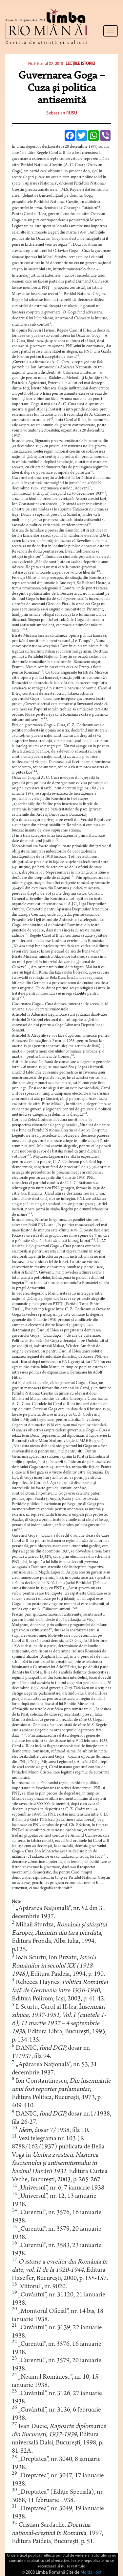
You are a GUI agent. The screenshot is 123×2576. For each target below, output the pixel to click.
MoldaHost (91, 2572)
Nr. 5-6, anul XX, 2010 (46, 64)
